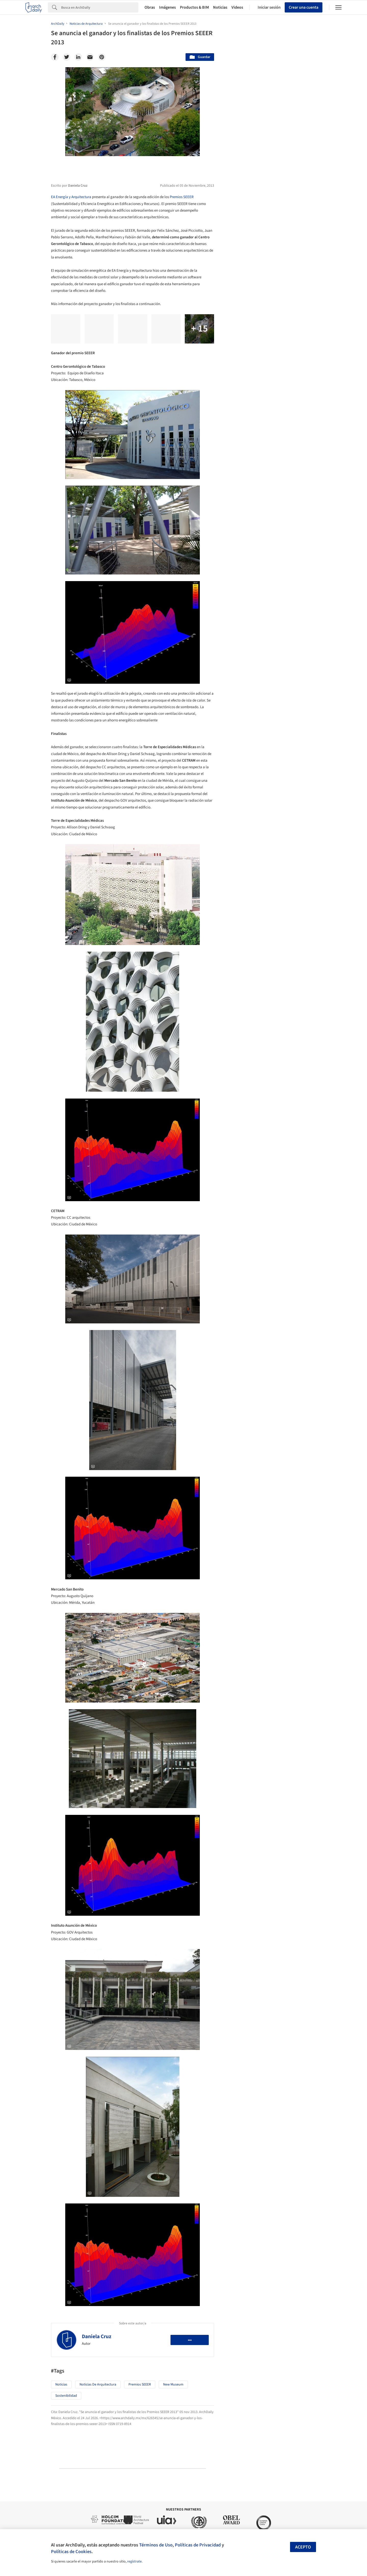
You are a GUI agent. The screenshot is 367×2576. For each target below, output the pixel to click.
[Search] (99, 7)
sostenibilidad (66, 2395)
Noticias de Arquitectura (98, 2384)
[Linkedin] (78, 57)
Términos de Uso (156, 2545)
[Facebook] (55, 57)
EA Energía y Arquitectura (71, 197)
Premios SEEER (182, 197)
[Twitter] (66, 57)
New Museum (173, 2384)
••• (190, 2340)
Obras (150, 7)
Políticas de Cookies (71, 2551)
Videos (237, 7)
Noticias (220, 7)
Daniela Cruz (96, 2336)
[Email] (90, 57)
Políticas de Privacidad (198, 2545)
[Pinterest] (102, 57)
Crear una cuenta (303, 7)
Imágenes (167, 7)
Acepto (303, 2547)
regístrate (134, 2561)
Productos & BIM (194, 7)
